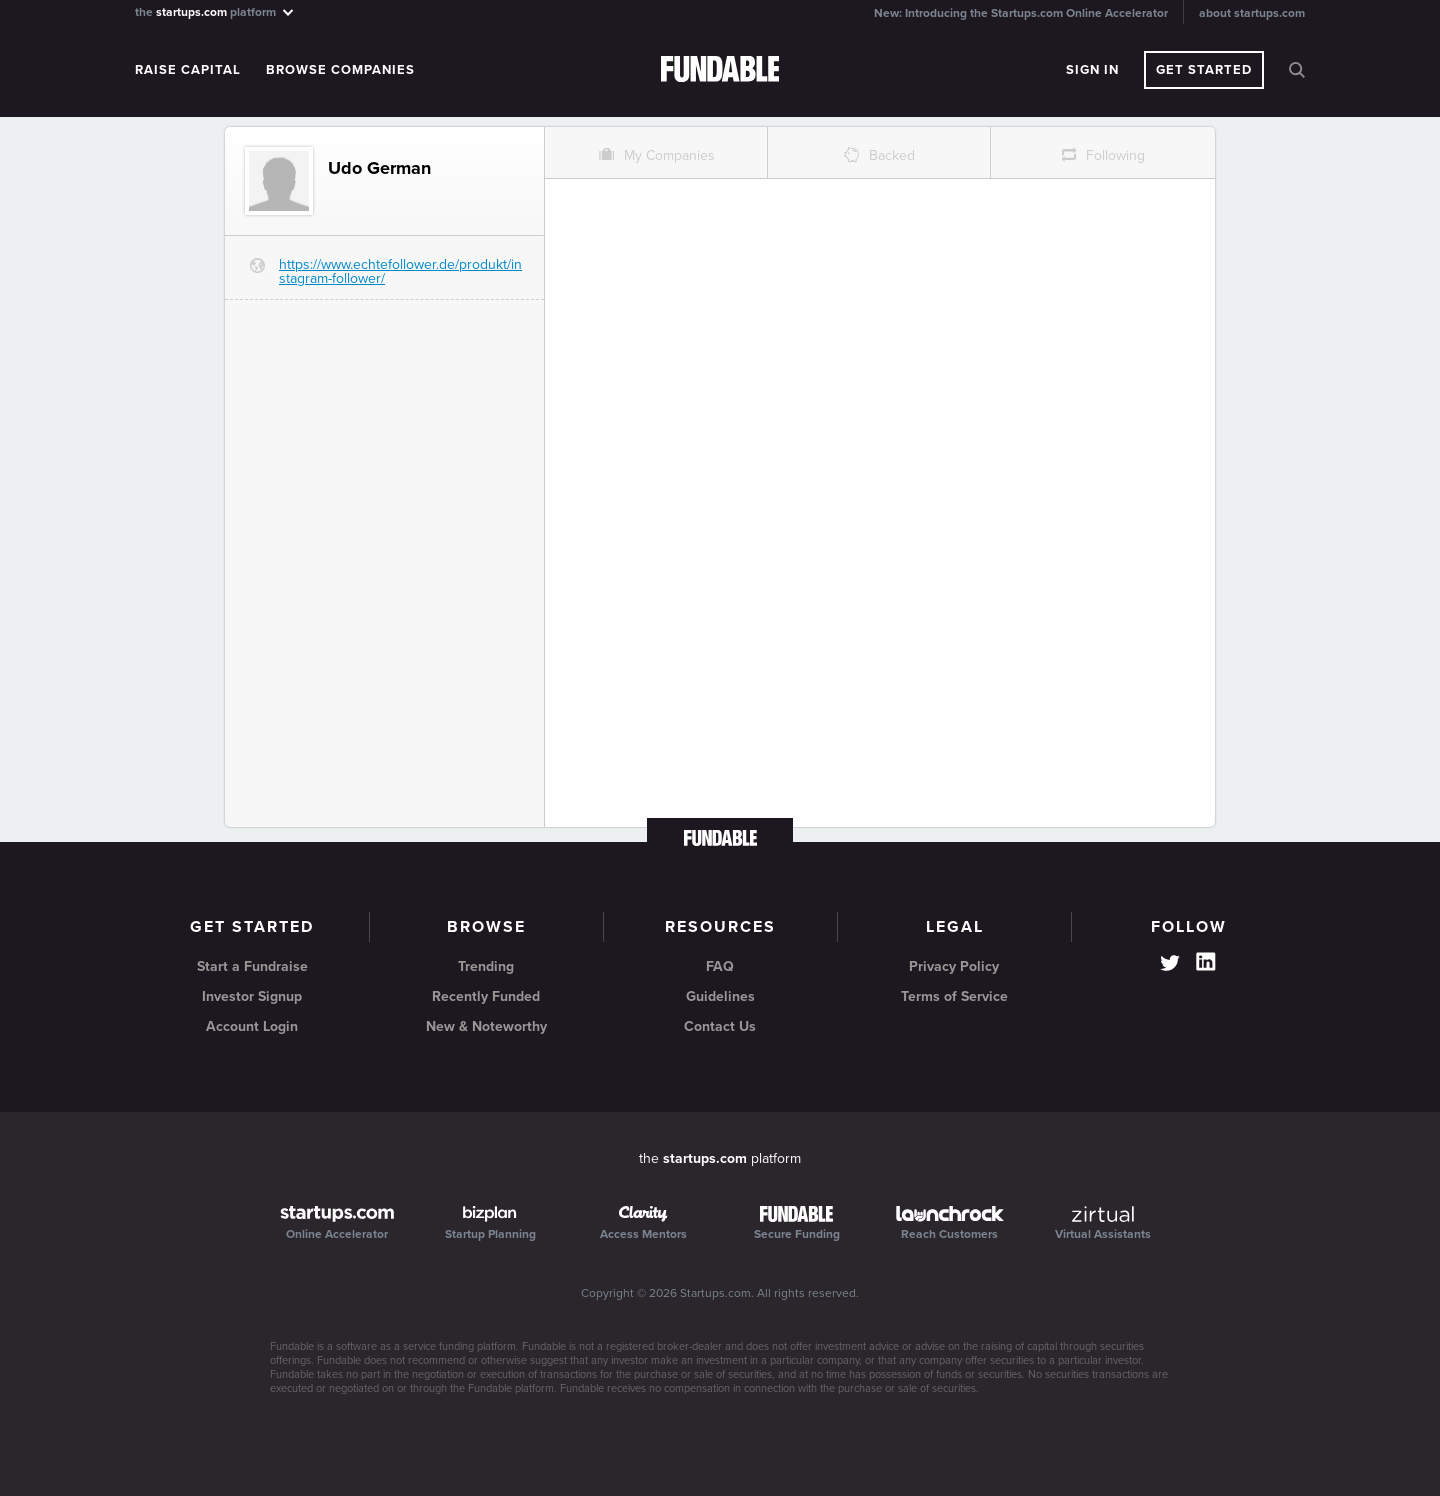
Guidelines (720, 996)
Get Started (1204, 70)
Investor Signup (252, 996)
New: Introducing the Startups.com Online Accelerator (1021, 13)
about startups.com (1252, 13)
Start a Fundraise (252, 966)
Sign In (1092, 70)
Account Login (252, 1026)
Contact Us (720, 1026)
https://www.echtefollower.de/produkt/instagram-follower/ (400, 271)
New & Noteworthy (486, 1026)
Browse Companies (340, 70)
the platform (215, 11)
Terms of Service (954, 996)
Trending (486, 966)
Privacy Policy (954, 966)
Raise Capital (188, 70)
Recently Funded (486, 996)
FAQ (720, 966)
